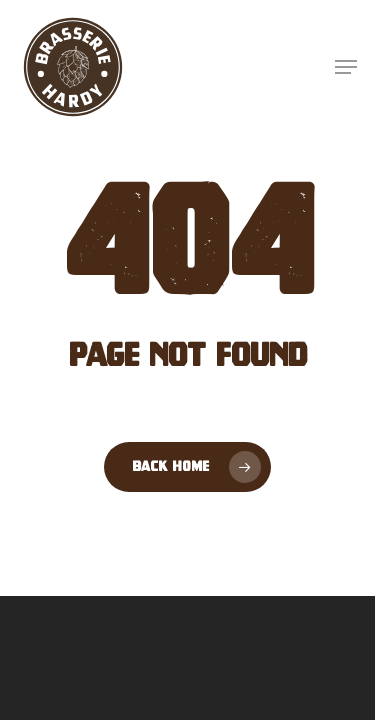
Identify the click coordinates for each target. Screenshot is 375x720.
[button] (346, 67)
